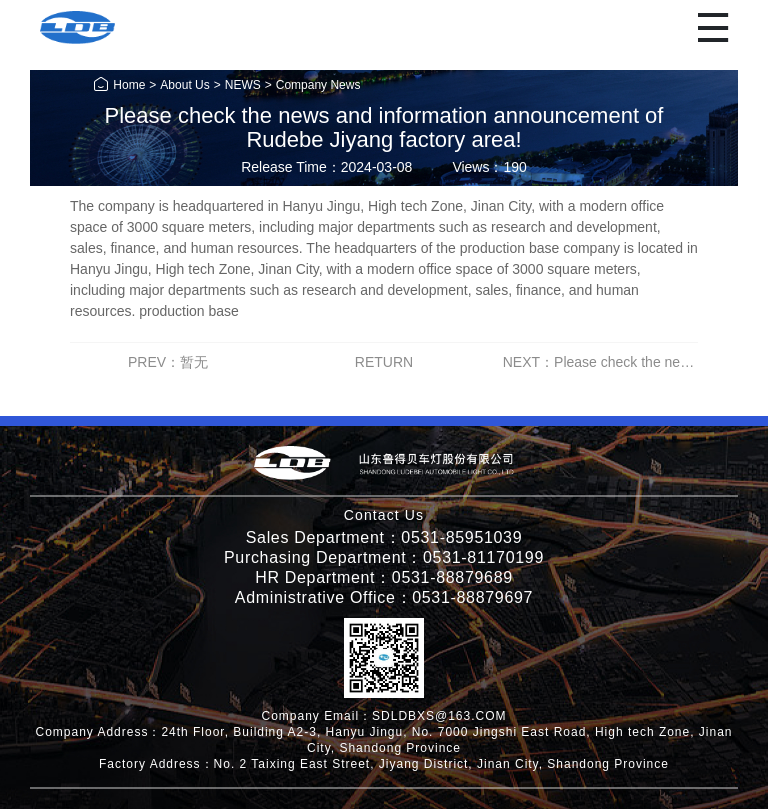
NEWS (243, 85)
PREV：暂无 (168, 362)
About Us (184, 85)
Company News (318, 85)
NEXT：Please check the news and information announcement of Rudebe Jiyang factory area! (600, 362)
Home (119, 84)
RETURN (384, 362)
